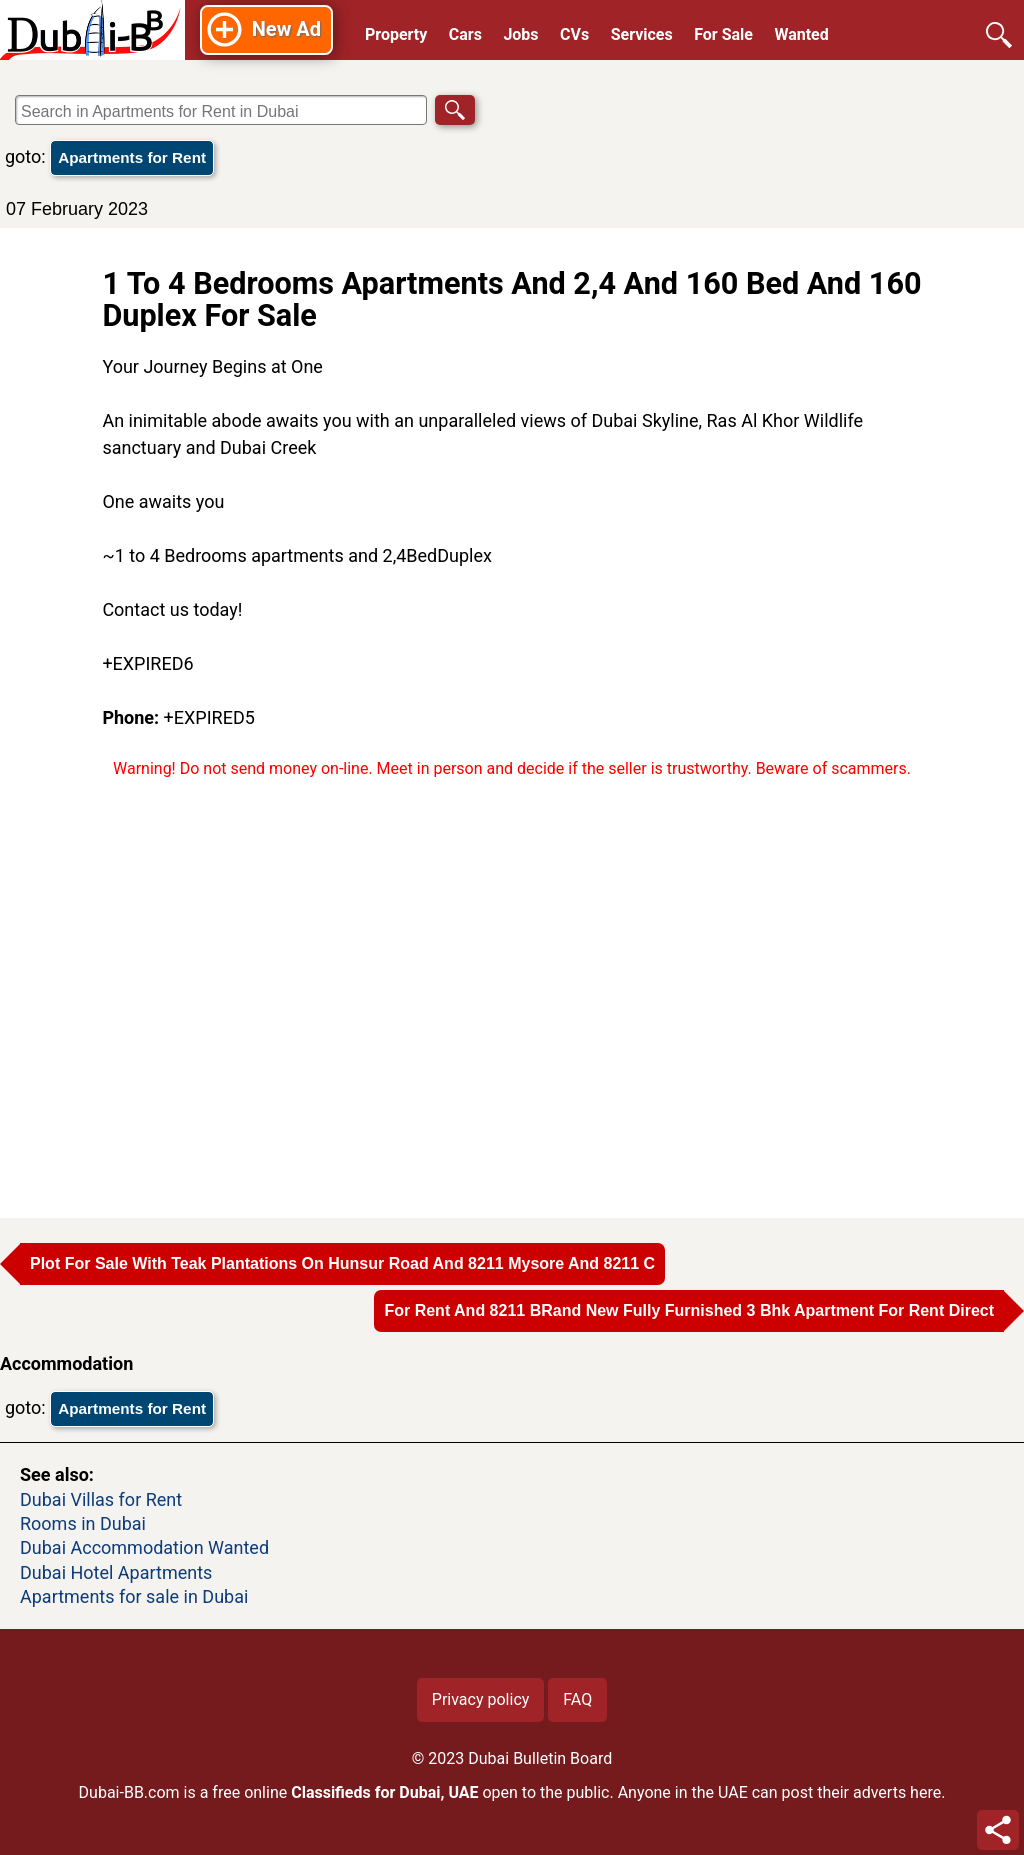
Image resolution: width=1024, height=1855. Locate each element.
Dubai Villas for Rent (101, 1499)
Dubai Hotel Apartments (116, 1572)
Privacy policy (481, 1699)
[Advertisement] (511, 989)
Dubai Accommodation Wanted (144, 1547)
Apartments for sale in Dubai (134, 1596)
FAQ (577, 1699)
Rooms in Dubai (83, 1523)
